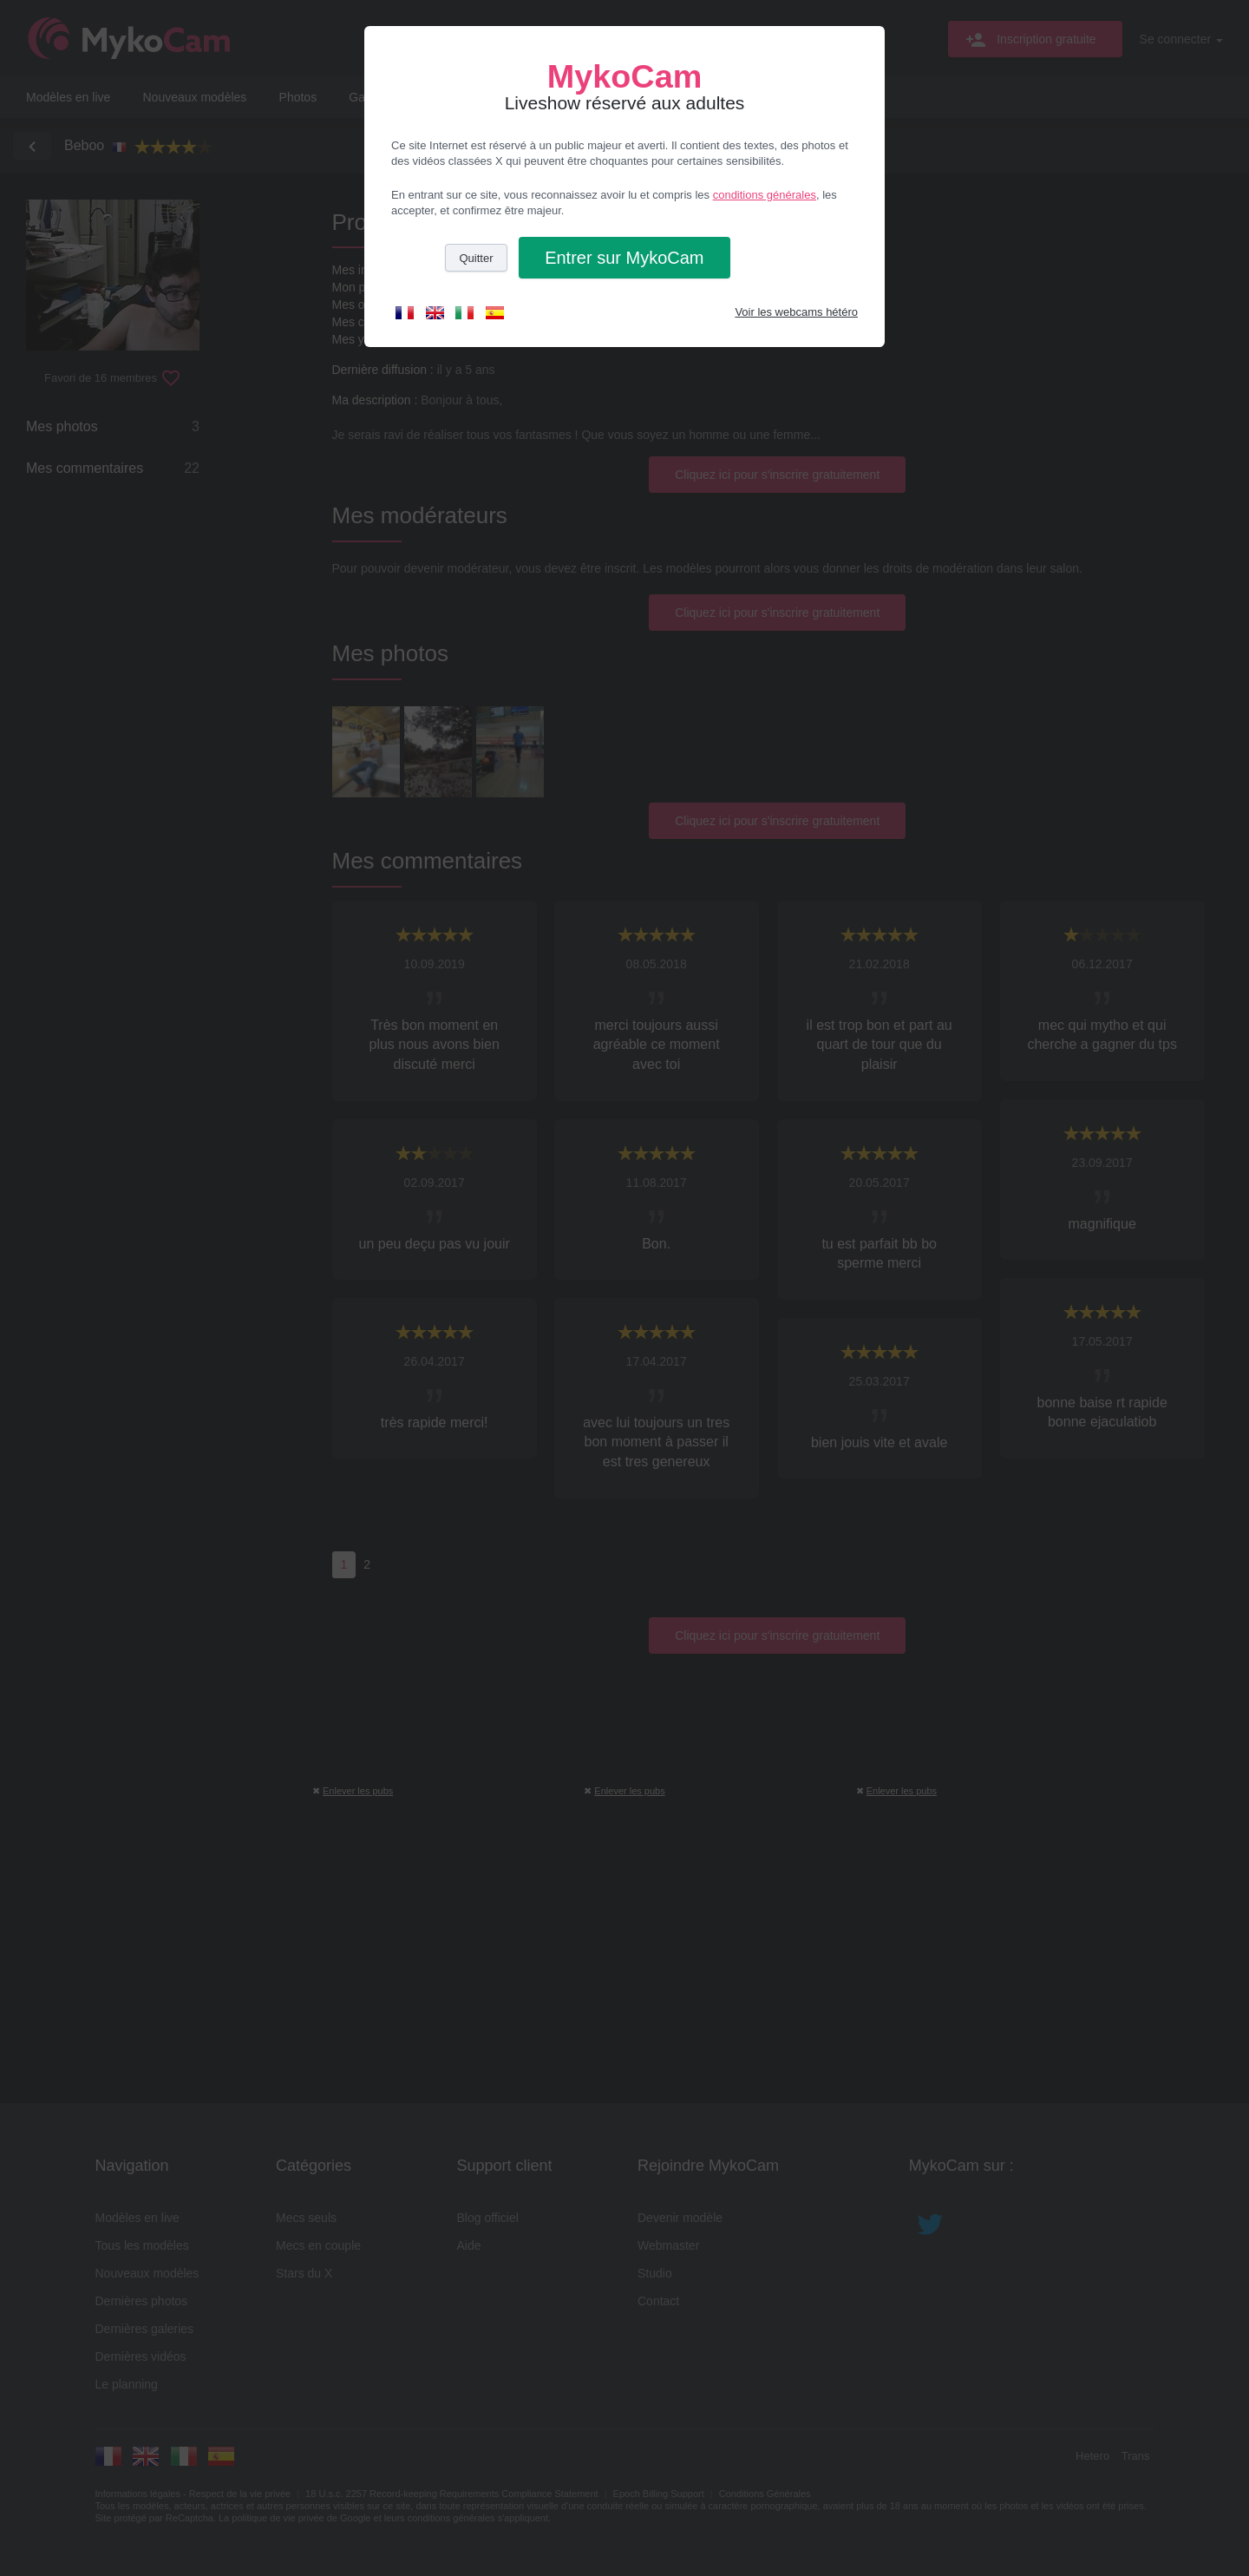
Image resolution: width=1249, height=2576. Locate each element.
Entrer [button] (624, 257)
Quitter (476, 258)
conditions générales (764, 194)
